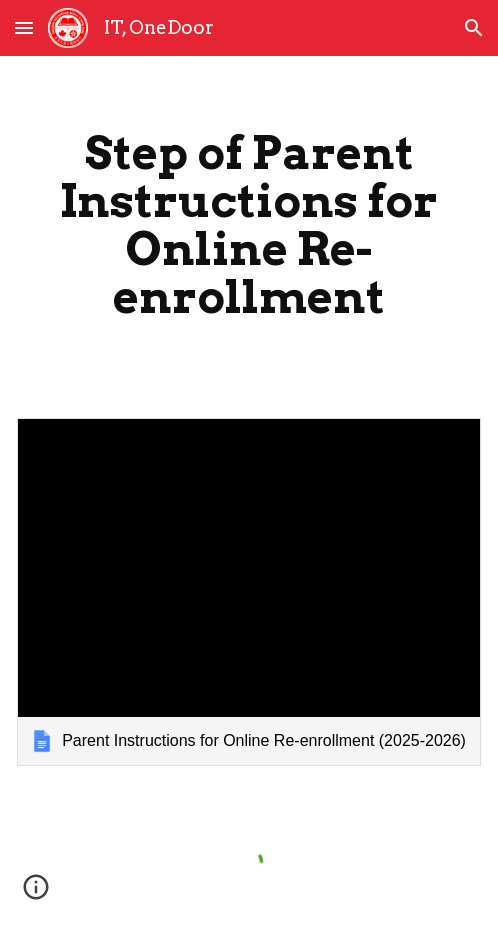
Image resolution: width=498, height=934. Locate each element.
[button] (24, 27)
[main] (249, 225)
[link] (249, 592)
